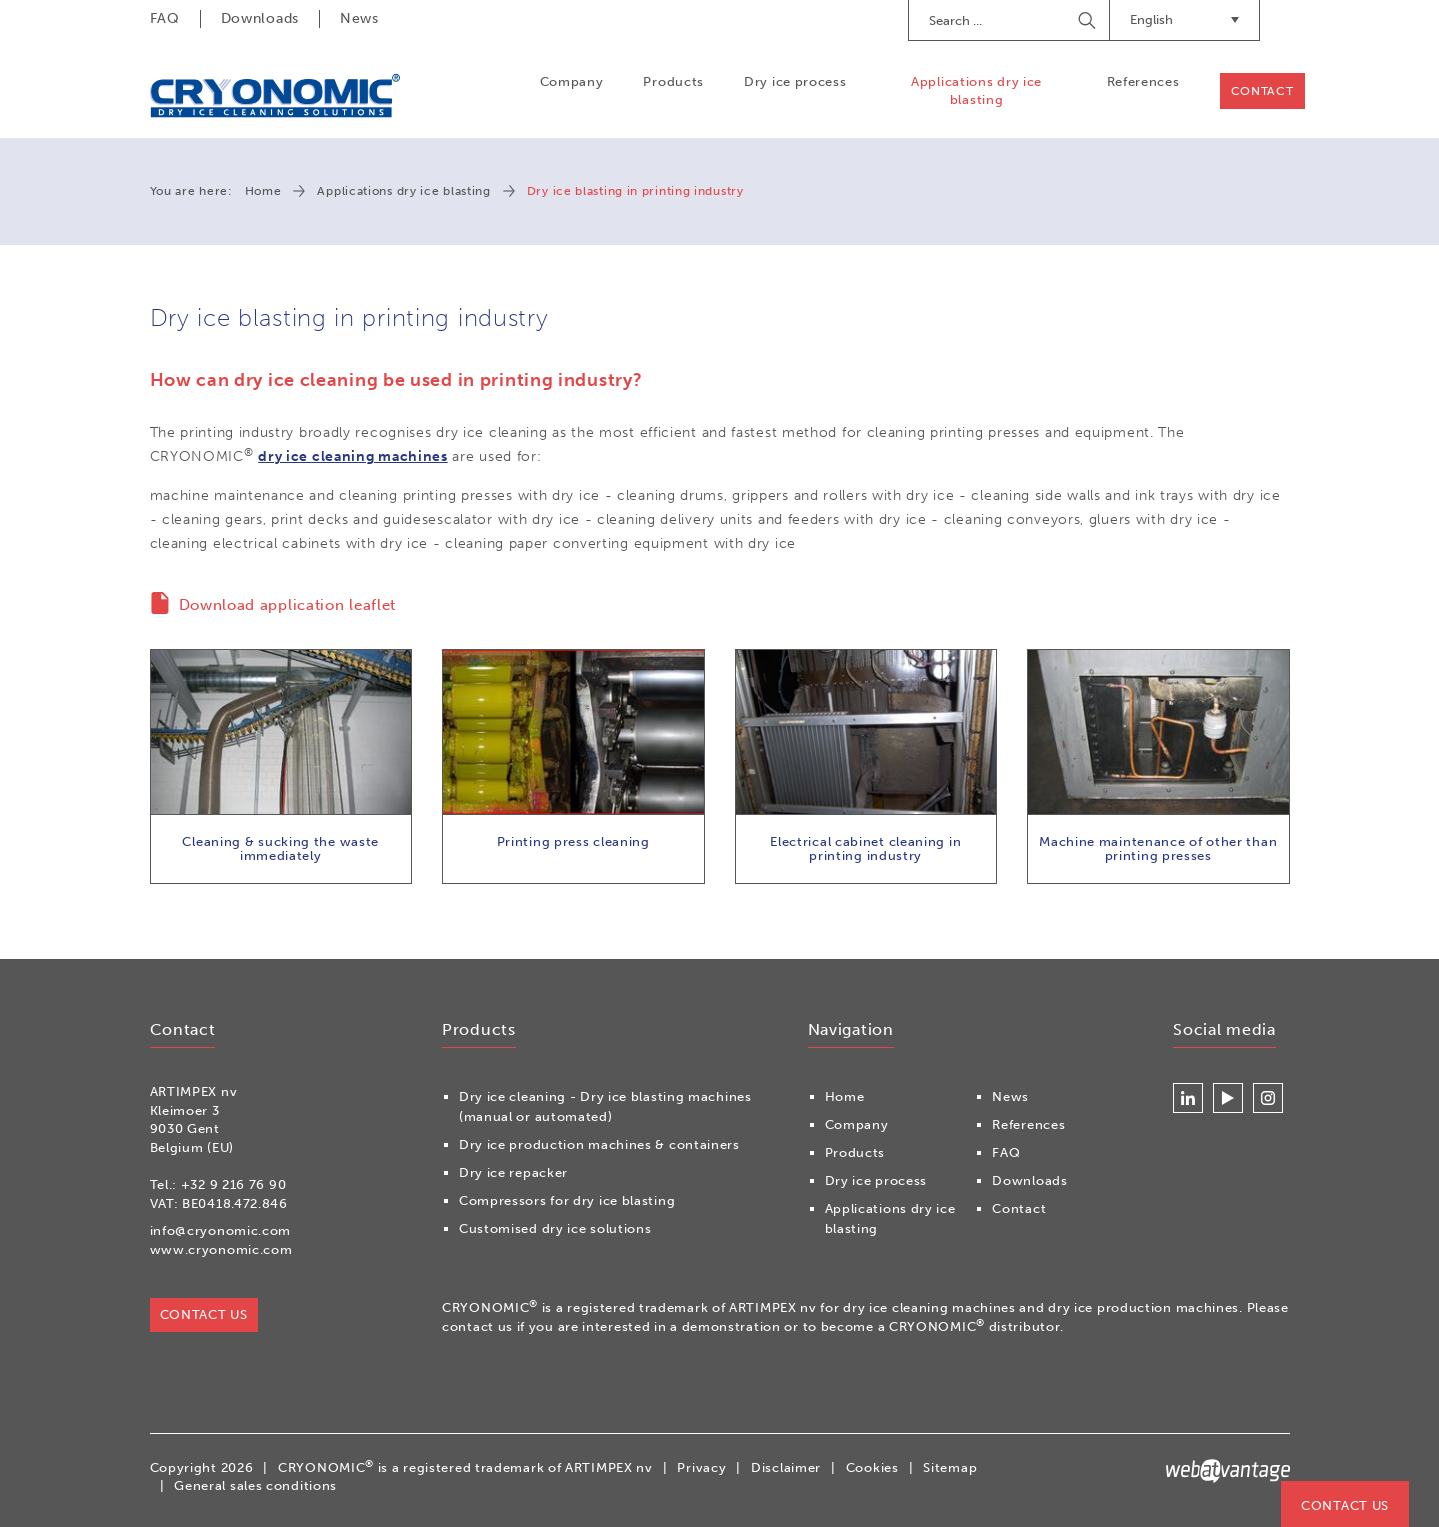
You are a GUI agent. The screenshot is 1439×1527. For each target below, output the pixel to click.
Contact (1262, 91)
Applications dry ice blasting (976, 90)
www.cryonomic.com (221, 1249)
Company (572, 81)
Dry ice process (795, 81)
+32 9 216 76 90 (234, 1184)
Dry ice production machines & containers (599, 1144)
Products (673, 81)
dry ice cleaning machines (353, 456)
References (1143, 81)
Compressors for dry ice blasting (567, 1200)
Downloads (260, 18)
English (1184, 19)
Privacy (701, 1467)
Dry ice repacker (513, 1172)
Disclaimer (786, 1467)
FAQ (165, 18)
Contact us (1345, 1505)
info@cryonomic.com (221, 1230)
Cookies (872, 1467)
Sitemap (950, 1467)
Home (263, 191)
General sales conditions (255, 1485)
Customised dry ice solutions (555, 1228)
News (359, 18)
